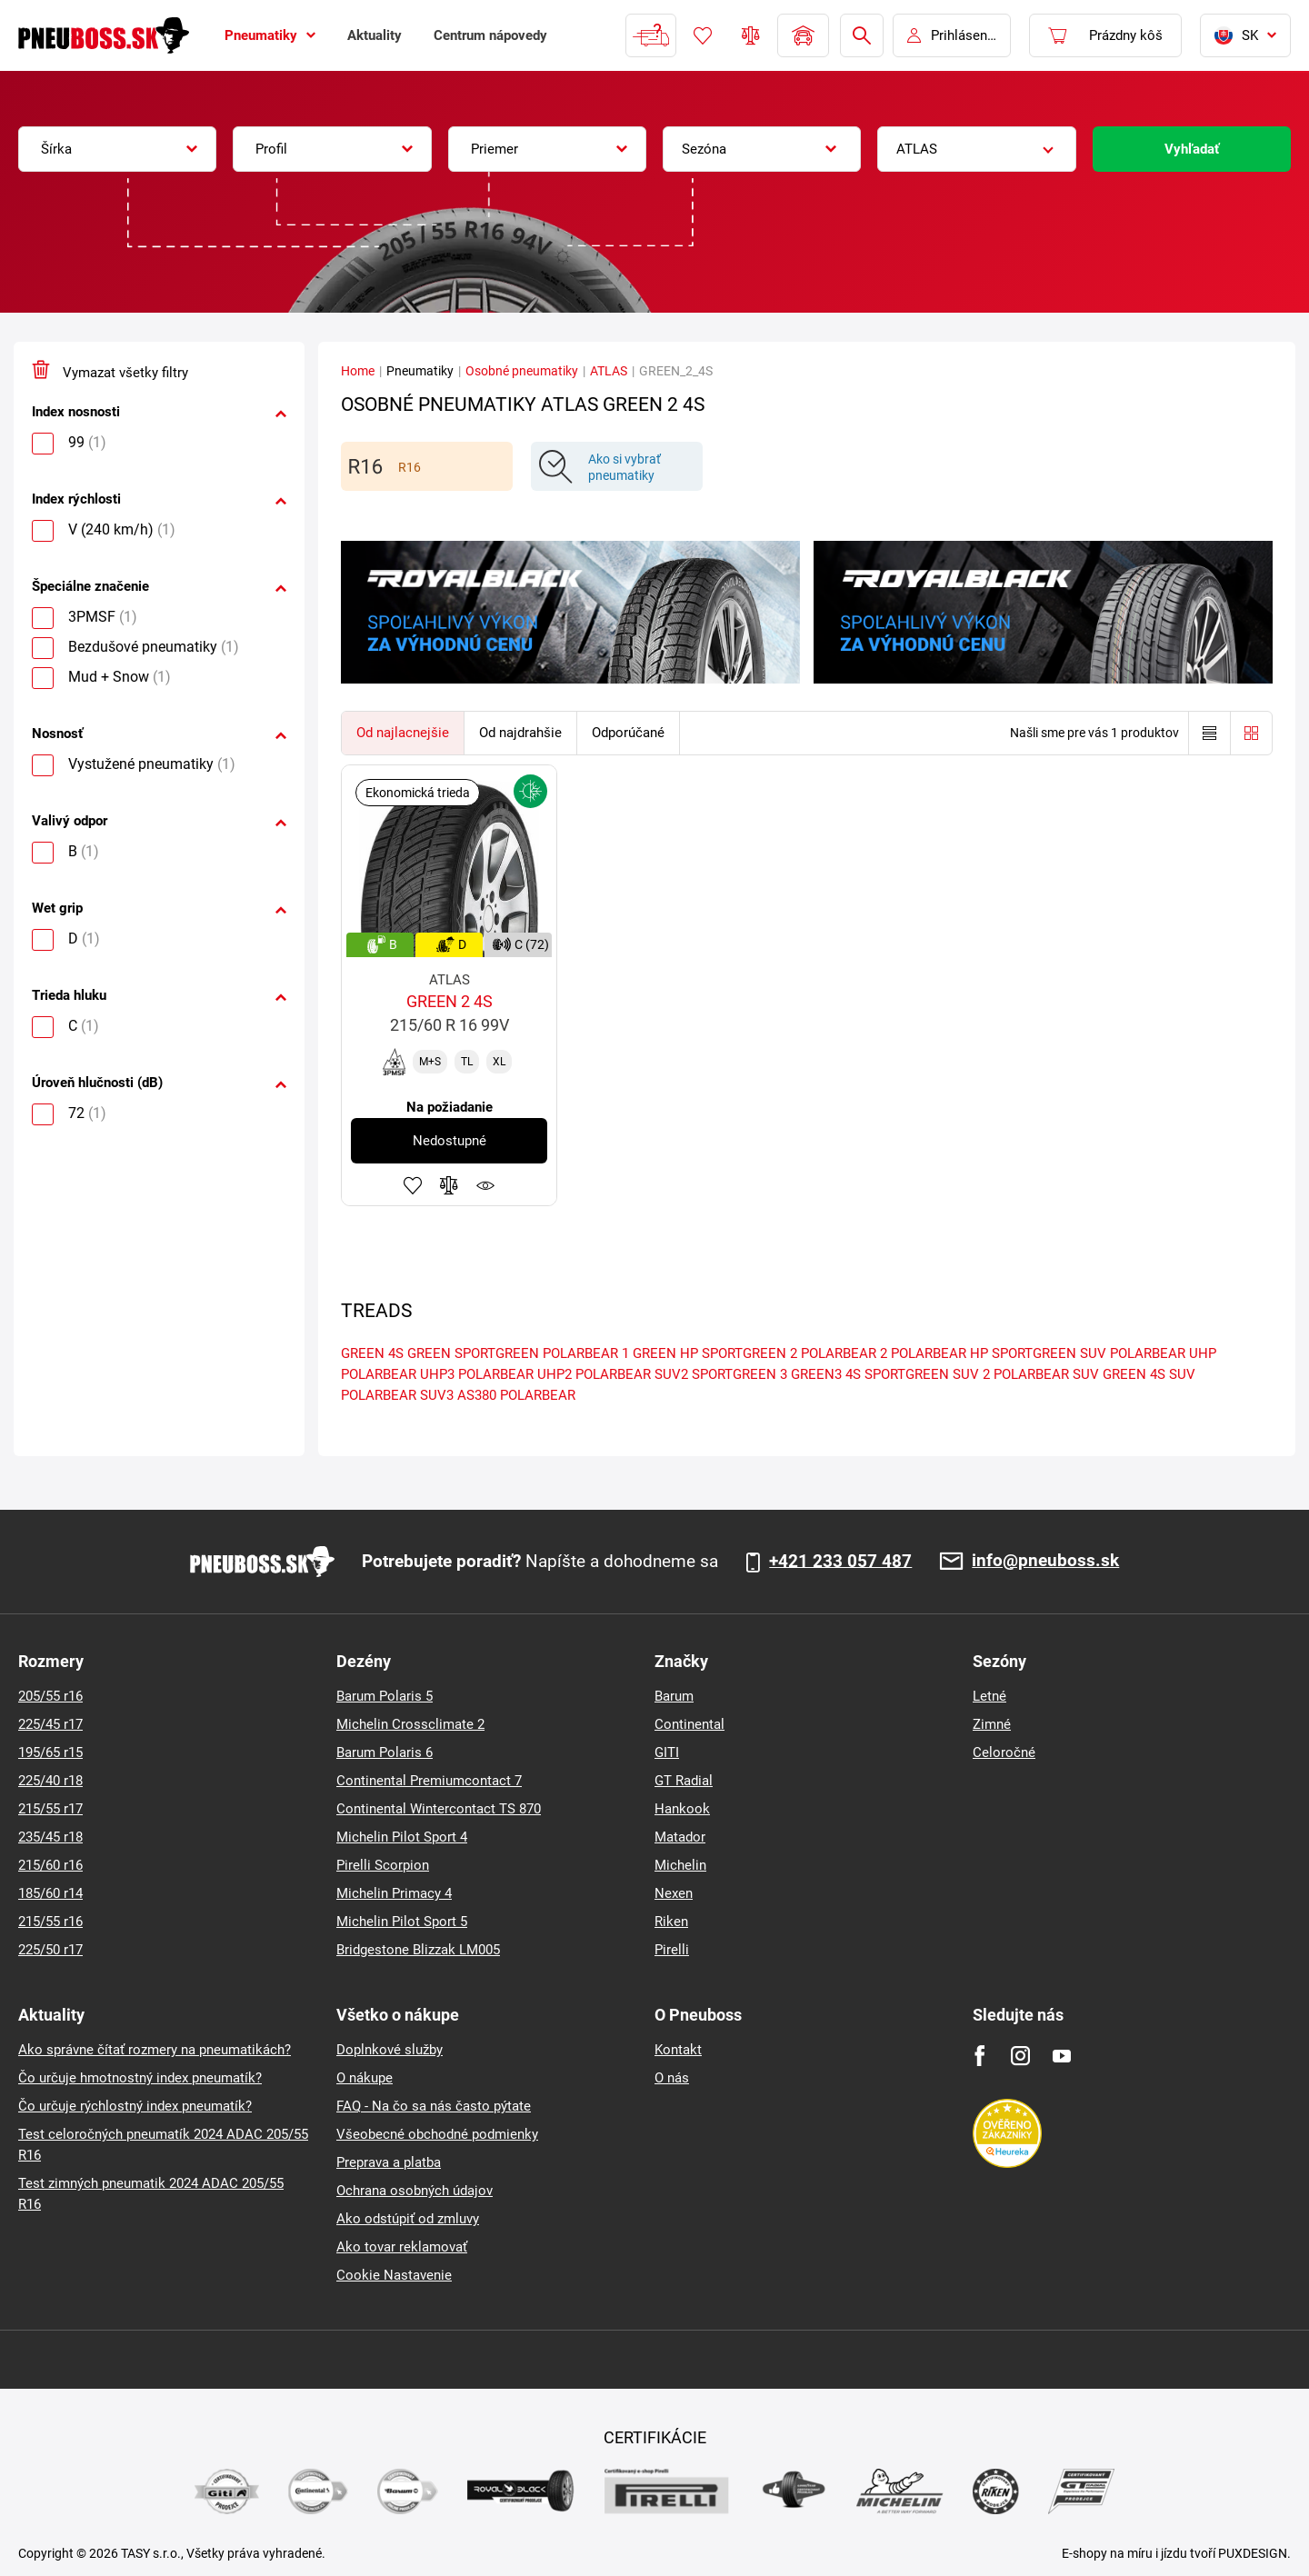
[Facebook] (979, 2056)
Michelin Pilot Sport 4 (401, 1837)
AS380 (476, 1395)
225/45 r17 (50, 1724)
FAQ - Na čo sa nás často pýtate (433, 2106)
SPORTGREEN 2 (749, 1353)
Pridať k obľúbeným (413, 1185)
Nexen (673, 1893)
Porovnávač (751, 35)
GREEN (429, 1353)
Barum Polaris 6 (384, 1752)
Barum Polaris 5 (384, 1696)
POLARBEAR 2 (844, 1353)
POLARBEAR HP (939, 1353)
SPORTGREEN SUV (1049, 1353)
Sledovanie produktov (485, 1185)
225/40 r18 (50, 1780)
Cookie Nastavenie (394, 2275)
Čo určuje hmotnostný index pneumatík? (140, 2078)
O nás (671, 2078)
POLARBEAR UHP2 (515, 1374)
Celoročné (1004, 1752)
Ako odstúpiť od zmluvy (407, 2219)
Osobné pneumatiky (521, 371)
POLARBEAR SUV (1046, 1374)
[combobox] (117, 149)
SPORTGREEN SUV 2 (927, 1374)
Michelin (680, 1865)
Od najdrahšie (520, 732)
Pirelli (671, 1950)
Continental (689, 1724)
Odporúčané (628, 732)
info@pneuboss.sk (1045, 1561)
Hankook (682, 1809)
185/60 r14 (50, 1893)
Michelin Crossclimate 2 (410, 1724)
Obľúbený (702, 35)
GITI (666, 1752)
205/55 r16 (50, 1696)
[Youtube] (1061, 2056)
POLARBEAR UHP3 (398, 1374)
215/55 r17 (50, 1809)
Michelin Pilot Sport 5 (401, 1921)
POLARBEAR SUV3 (397, 1395)
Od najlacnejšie (402, 732)
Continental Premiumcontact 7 (429, 1780)
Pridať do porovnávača (449, 1185)
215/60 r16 (50, 1865)
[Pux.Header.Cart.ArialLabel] (1105, 35)
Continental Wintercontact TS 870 (438, 1809)
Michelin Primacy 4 (394, 1893)
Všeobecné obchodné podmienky (437, 2134)
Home (358, 371)
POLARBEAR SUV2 (631, 1374)
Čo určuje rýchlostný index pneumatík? (135, 2106)
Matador (679, 1837)
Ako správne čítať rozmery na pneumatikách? (154, 2050)
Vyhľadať (1191, 149)
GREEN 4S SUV (1149, 1374)
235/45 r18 (50, 1837)
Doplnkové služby (389, 2050)
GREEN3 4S (826, 1374)
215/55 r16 (50, 1921)
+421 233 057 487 (840, 1562)
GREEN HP (665, 1353)
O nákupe (364, 2078)
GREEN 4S (372, 1353)
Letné (989, 1696)
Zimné (992, 1724)
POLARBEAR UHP (1163, 1353)
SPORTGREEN (497, 1353)
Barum (674, 1696)
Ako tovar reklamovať (401, 2247)
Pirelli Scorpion (382, 1865)
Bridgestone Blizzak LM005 (418, 1950)
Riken (671, 1921)
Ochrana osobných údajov (414, 2190)
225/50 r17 (50, 1950)
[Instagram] (1020, 2056)
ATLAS (608, 371)
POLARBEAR (537, 1395)
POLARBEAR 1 (586, 1353)
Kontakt (678, 2050)
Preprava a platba (388, 2162)
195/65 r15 (50, 1752)
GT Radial (683, 1780)
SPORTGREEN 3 (739, 1374)
